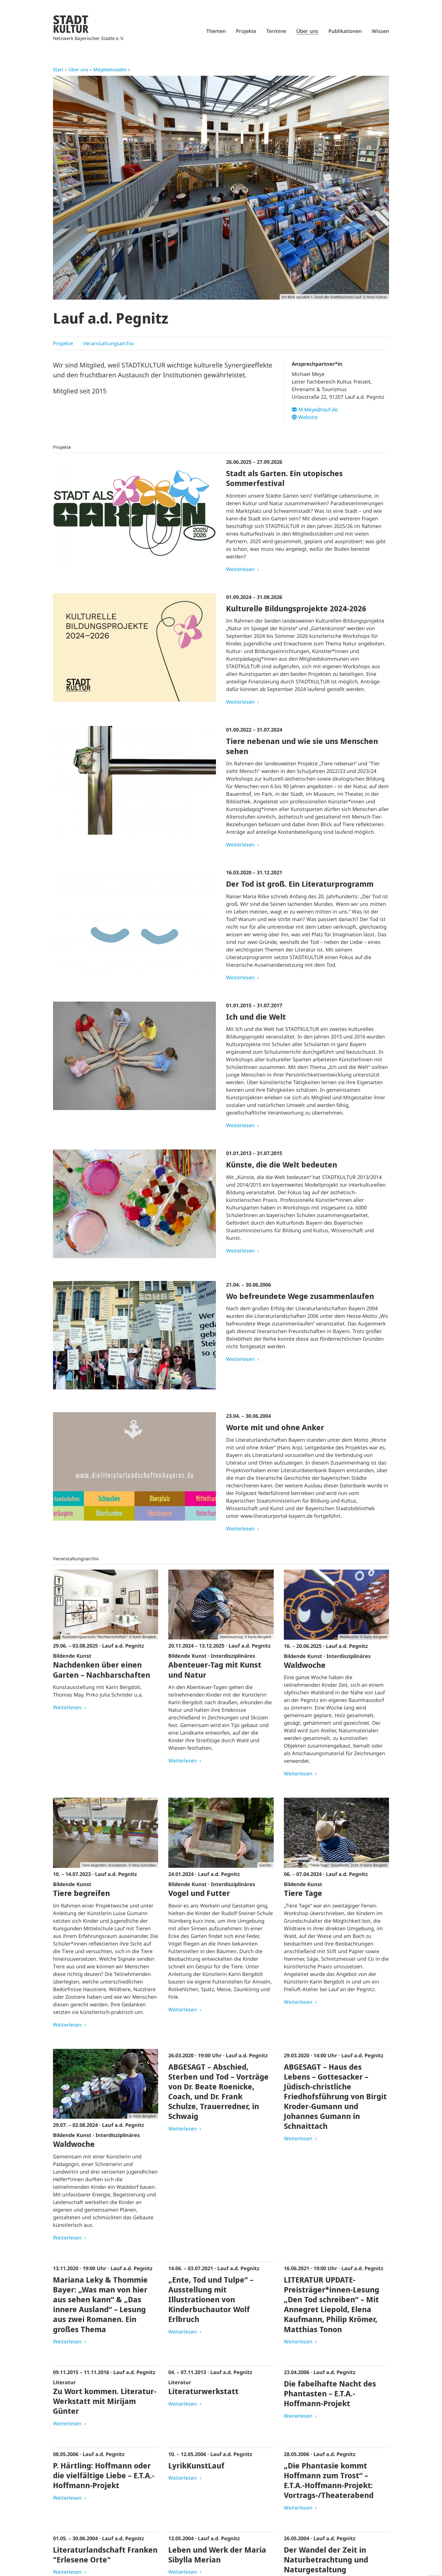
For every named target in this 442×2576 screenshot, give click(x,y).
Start (58, 69)
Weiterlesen (240, 569)
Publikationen (345, 31)
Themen (216, 31)
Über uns (307, 31)
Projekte (246, 31)
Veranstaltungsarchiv (108, 343)
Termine (276, 31)
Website (308, 417)
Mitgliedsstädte (110, 69)
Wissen (380, 31)
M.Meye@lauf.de (318, 409)
